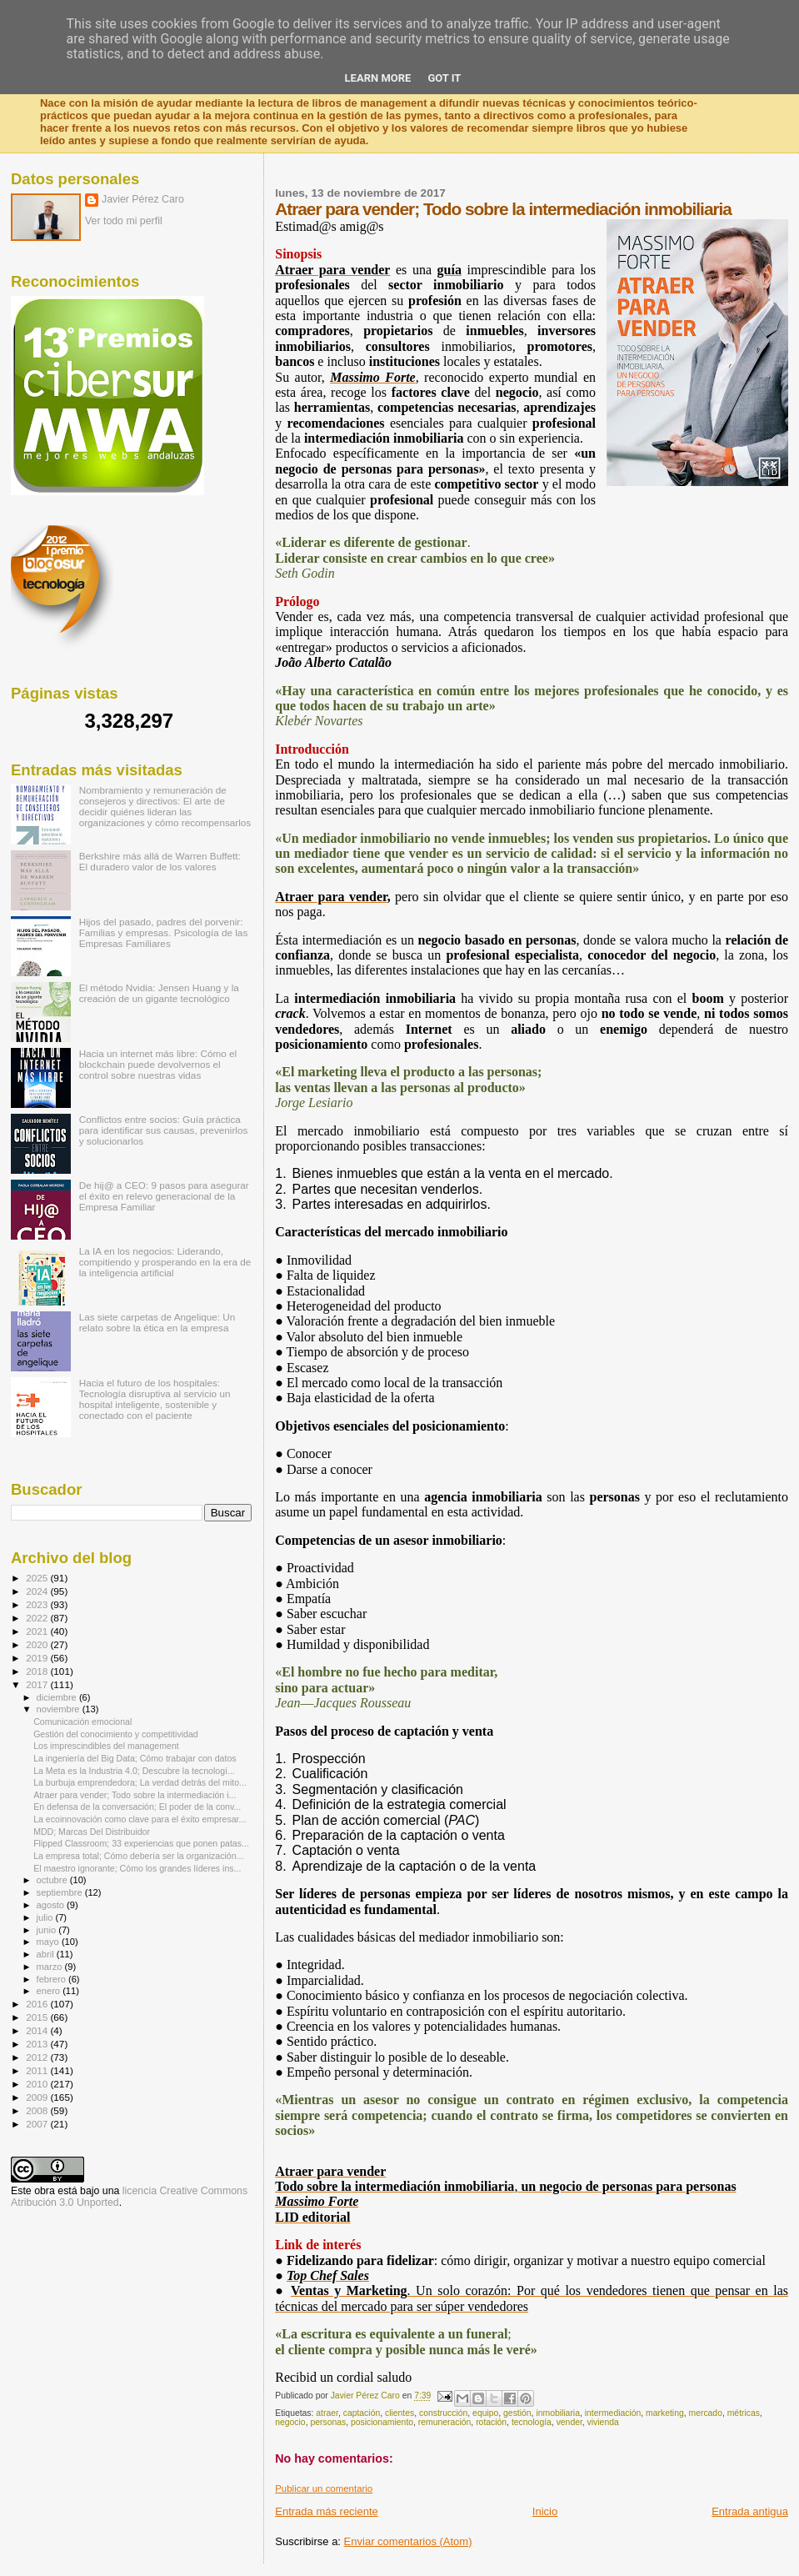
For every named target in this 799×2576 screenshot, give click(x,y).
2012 (38, 2057)
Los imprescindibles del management (106, 1746)
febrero (52, 1979)
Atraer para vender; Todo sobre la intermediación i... (134, 1795)
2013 (38, 2043)
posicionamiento (382, 2422)
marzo (51, 1967)
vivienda (603, 2422)
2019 (38, 1657)
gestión (517, 2413)
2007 (38, 2123)
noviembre (59, 1709)
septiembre (61, 1892)
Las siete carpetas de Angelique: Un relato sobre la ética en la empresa (157, 1322)
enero (50, 1991)
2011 (38, 2070)
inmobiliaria (558, 2413)
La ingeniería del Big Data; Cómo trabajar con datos (134, 1758)
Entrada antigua (750, 2511)
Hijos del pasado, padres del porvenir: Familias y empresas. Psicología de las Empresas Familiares (163, 932)
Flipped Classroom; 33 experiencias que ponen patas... (141, 1843)
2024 (38, 1591)
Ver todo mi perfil (123, 221)
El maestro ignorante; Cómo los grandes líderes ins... (137, 1868)
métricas (743, 2413)
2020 (38, 1644)
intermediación (613, 2413)
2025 (38, 1577)
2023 (38, 1604)
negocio (290, 2422)
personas (328, 2422)
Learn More (378, 78)
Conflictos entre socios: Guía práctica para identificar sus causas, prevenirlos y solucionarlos (163, 1130)
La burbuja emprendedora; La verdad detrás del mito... (140, 1782)
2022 (38, 1617)
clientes (399, 2413)
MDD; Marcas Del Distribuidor (91, 1832)
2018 (38, 1671)
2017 (38, 1684)
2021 (38, 1631)
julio (46, 1917)
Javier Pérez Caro (143, 199)
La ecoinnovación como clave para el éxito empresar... (139, 1819)
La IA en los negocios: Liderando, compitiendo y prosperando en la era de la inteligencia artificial (165, 1261)
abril (47, 1954)
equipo (485, 2413)
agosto (52, 1905)
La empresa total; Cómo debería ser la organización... (138, 1856)
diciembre (58, 1697)
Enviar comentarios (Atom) (408, 2541)
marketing (665, 2413)
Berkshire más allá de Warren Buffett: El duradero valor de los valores (160, 861)
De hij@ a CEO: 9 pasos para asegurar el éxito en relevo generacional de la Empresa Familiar (164, 1196)
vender (569, 2422)
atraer (327, 2413)
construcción (443, 2413)
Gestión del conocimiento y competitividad (115, 1734)
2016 (38, 2003)
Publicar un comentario (323, 2488)
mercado (705, 2413)
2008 (38, 2110)
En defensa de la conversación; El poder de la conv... (137, 1807)
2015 (38, 2017)
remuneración (445, 2422)
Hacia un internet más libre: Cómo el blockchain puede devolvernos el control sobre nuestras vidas (158, 1064)
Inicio (544, 2511)
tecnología (532, 2422)
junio (48, 1930)
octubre (53, 1880)
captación (361, 2413)
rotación (491, 2422)
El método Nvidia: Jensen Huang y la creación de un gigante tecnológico (159, 993)
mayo (49, 1942)
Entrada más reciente (326, 2511)
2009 (38, 2097)
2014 (38, 2030)
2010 (38, 2083)
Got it (444, 78)
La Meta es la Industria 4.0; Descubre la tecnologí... (134, 1771)
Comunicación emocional (82, 1721)
